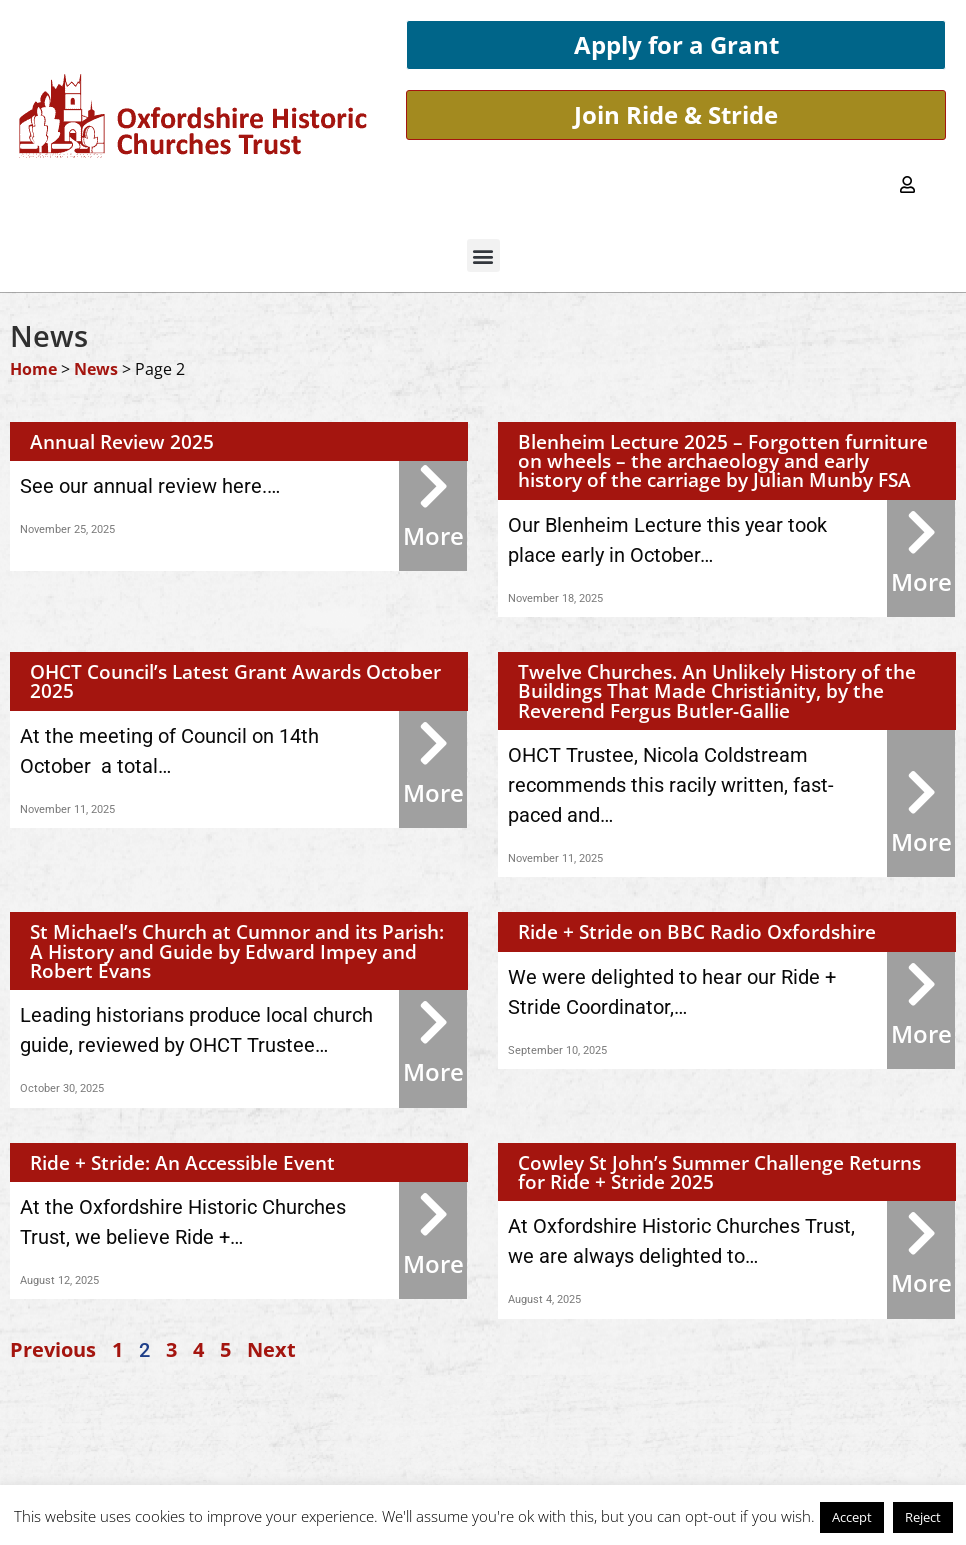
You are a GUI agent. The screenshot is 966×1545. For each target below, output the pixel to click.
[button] (483, 255)
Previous (53, 1349)
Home (33, 369)
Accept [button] (852, 1517)
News (96, 369)
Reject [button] (923, 1517)
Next (271, 1349)
